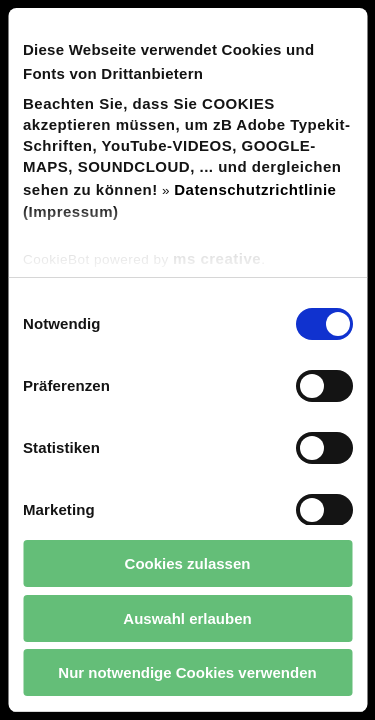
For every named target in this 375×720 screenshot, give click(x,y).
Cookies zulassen (188, 563)
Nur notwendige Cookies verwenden (187, 672)
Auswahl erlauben (187, 618)
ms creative (217, 258)
